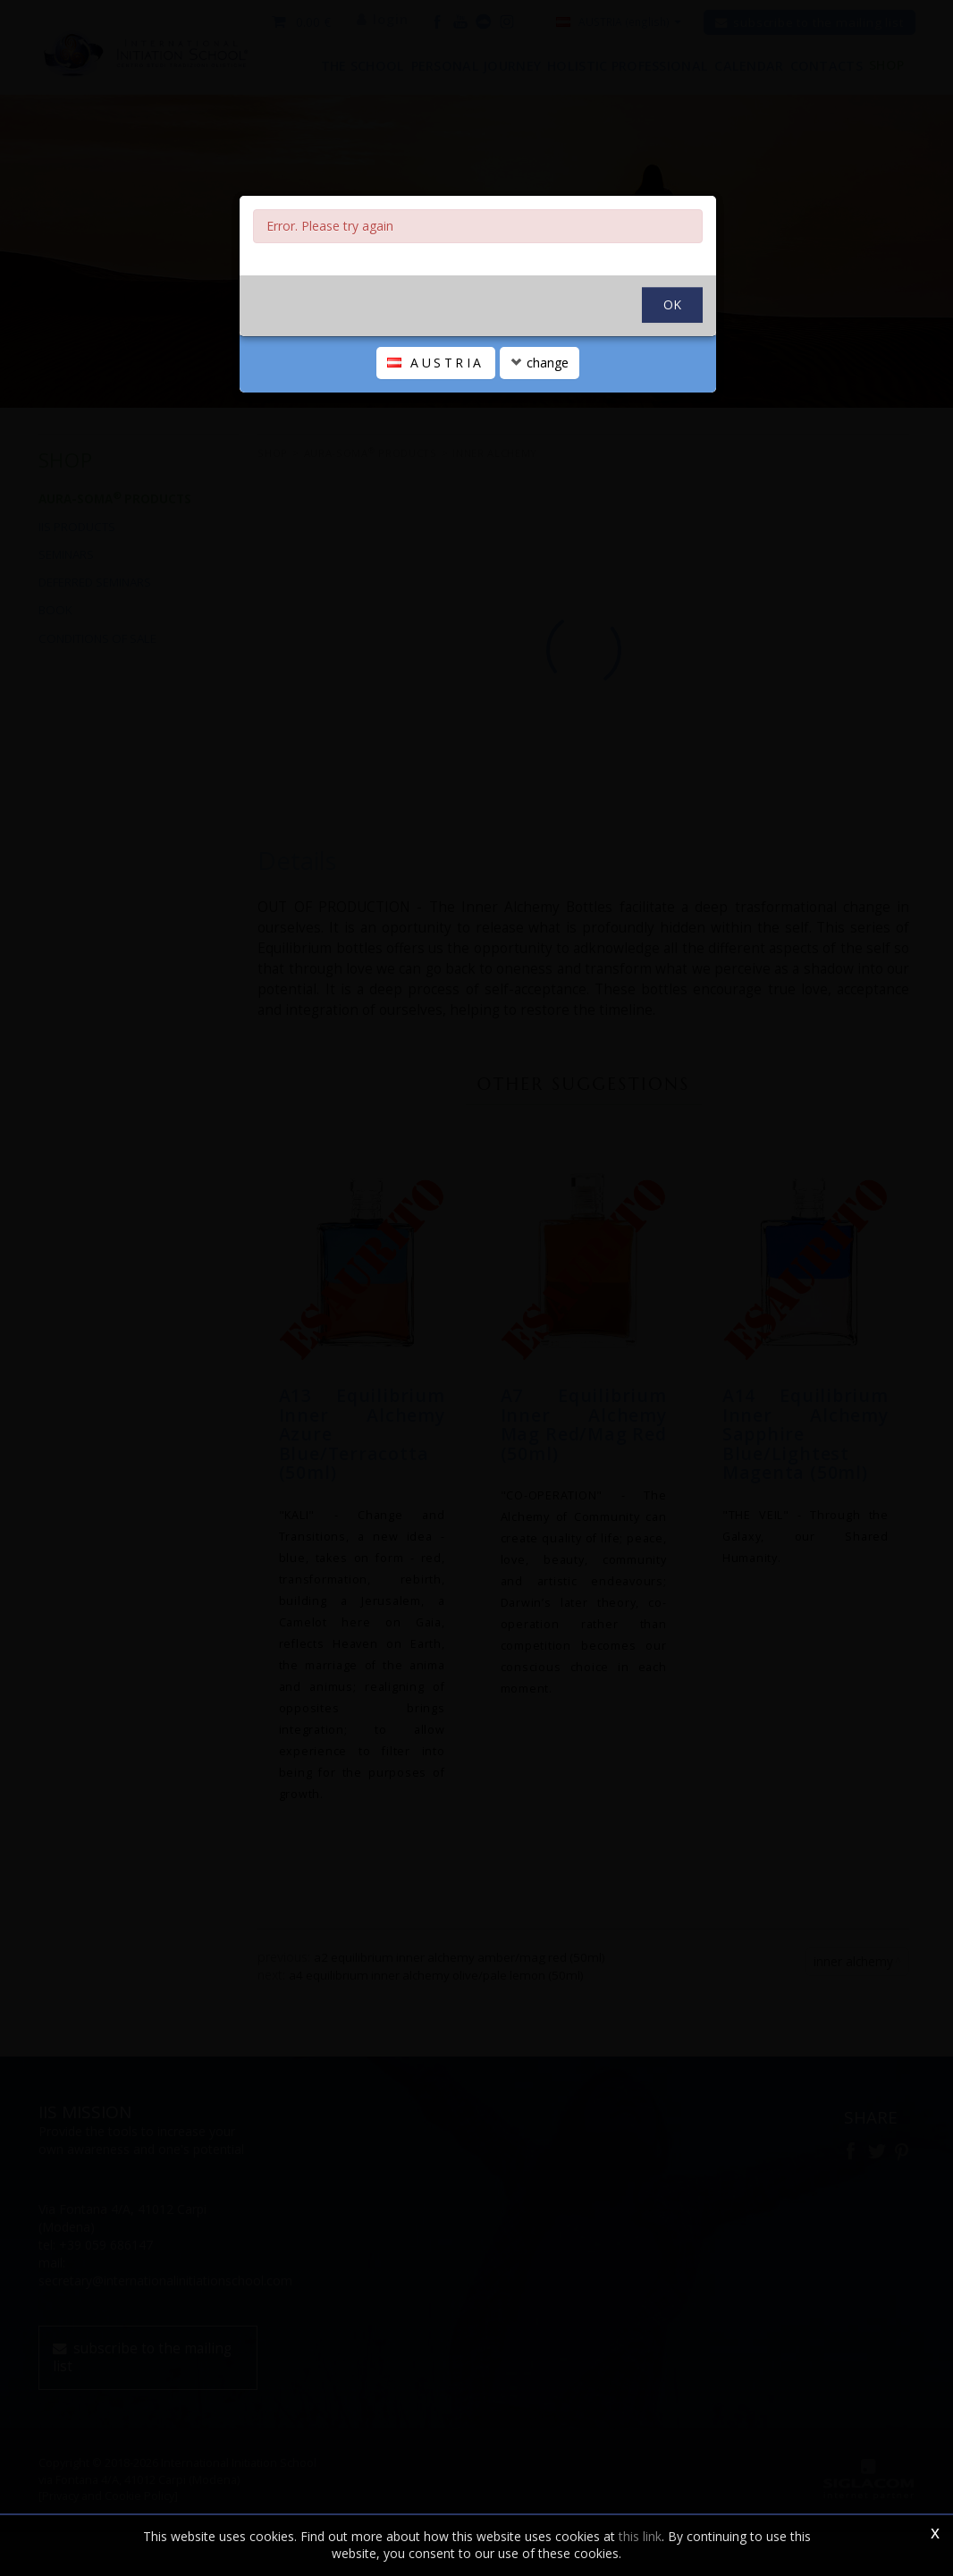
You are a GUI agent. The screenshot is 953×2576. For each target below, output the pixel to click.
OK (672, 367)
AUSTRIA (436, 425)
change (539, 425)
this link (640, 2536)
